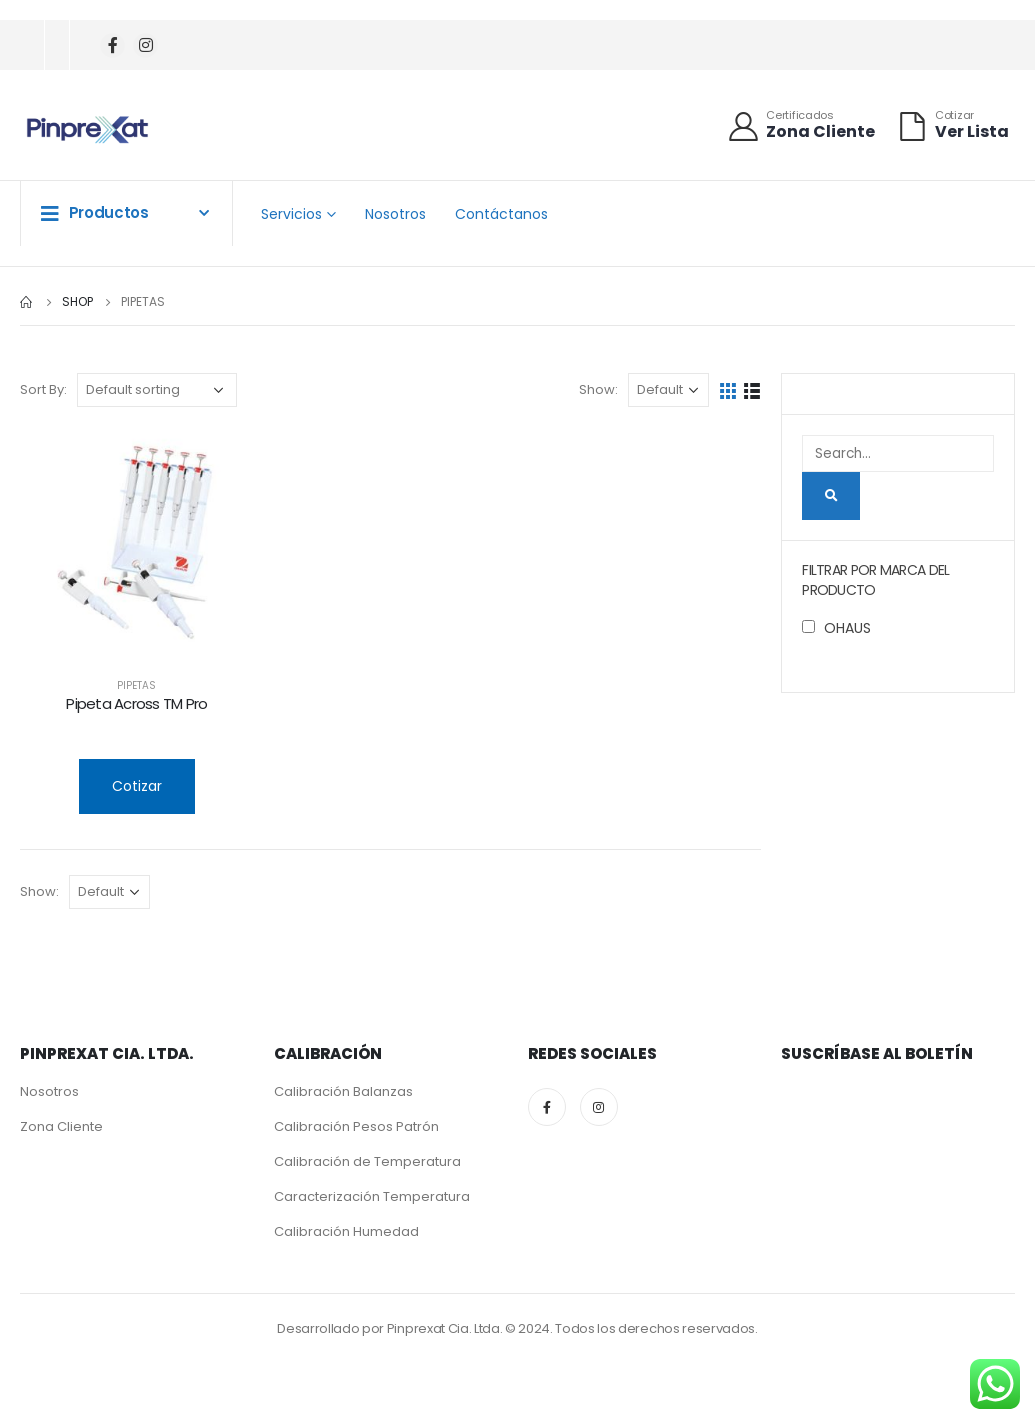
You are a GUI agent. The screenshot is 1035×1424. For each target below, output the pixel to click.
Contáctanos (501, 214)
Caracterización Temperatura (372, 1196)
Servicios (291, 214)
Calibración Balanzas (343, 1091)
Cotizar (137, 786)
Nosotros (395, 214)
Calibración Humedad (346, 1231)
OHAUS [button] (847, 628)
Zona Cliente (61, 1126)
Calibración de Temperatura (367, 1161)
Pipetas (136, 685)
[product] (137, 544)
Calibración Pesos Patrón (356, 1126)
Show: (598, 389)
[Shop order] (157, 390)
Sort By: (43, 389)
